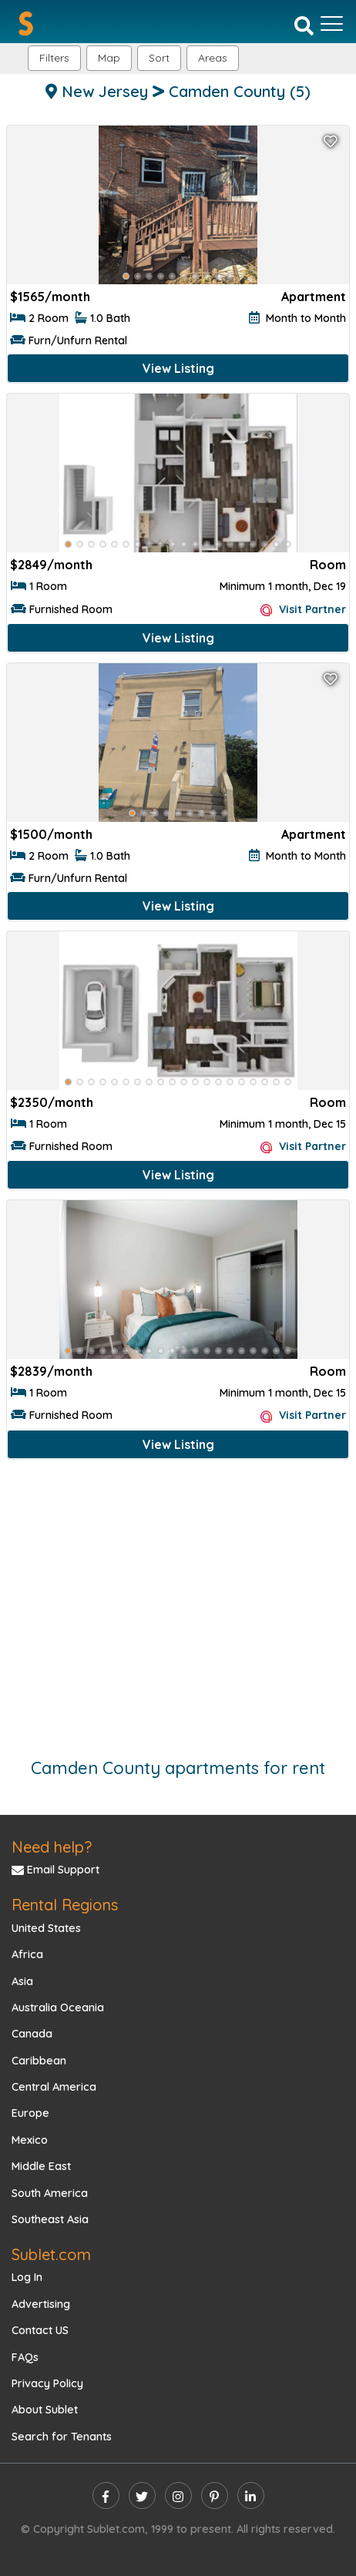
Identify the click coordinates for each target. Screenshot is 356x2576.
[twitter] (142, 2495)
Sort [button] (159, 58)
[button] (212, 58)
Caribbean (39, 2061)
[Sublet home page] (25, 23)
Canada (32, 2034)
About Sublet (45, 2410)
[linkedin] (250, 2495)
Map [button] (109, 58)
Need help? (52, 1847)
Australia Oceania (58, 2007)
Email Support (55, 1870)
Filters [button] (54, 58)
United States (46, 1928)
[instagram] (178, 2495)
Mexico (30, 2140)
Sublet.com (51, 2254)
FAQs (25, 2357)
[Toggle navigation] (332, 24)
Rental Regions (65, 1904)
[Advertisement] (178, 1601)
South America (50, 2193)
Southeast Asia (50, 2219)
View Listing (178, 368)
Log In (27, 2277)
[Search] (304, 24)
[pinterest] (214, 2495)
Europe (30, 2113)
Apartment (313, 296)
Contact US (40, 2330)
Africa (27, 1954)
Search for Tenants (62, 2437)
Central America (54, 2087)
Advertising (41, 2304)
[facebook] (105, 2495)
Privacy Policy (47, 2383)
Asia (22, 1981)
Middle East (41, 2166)
